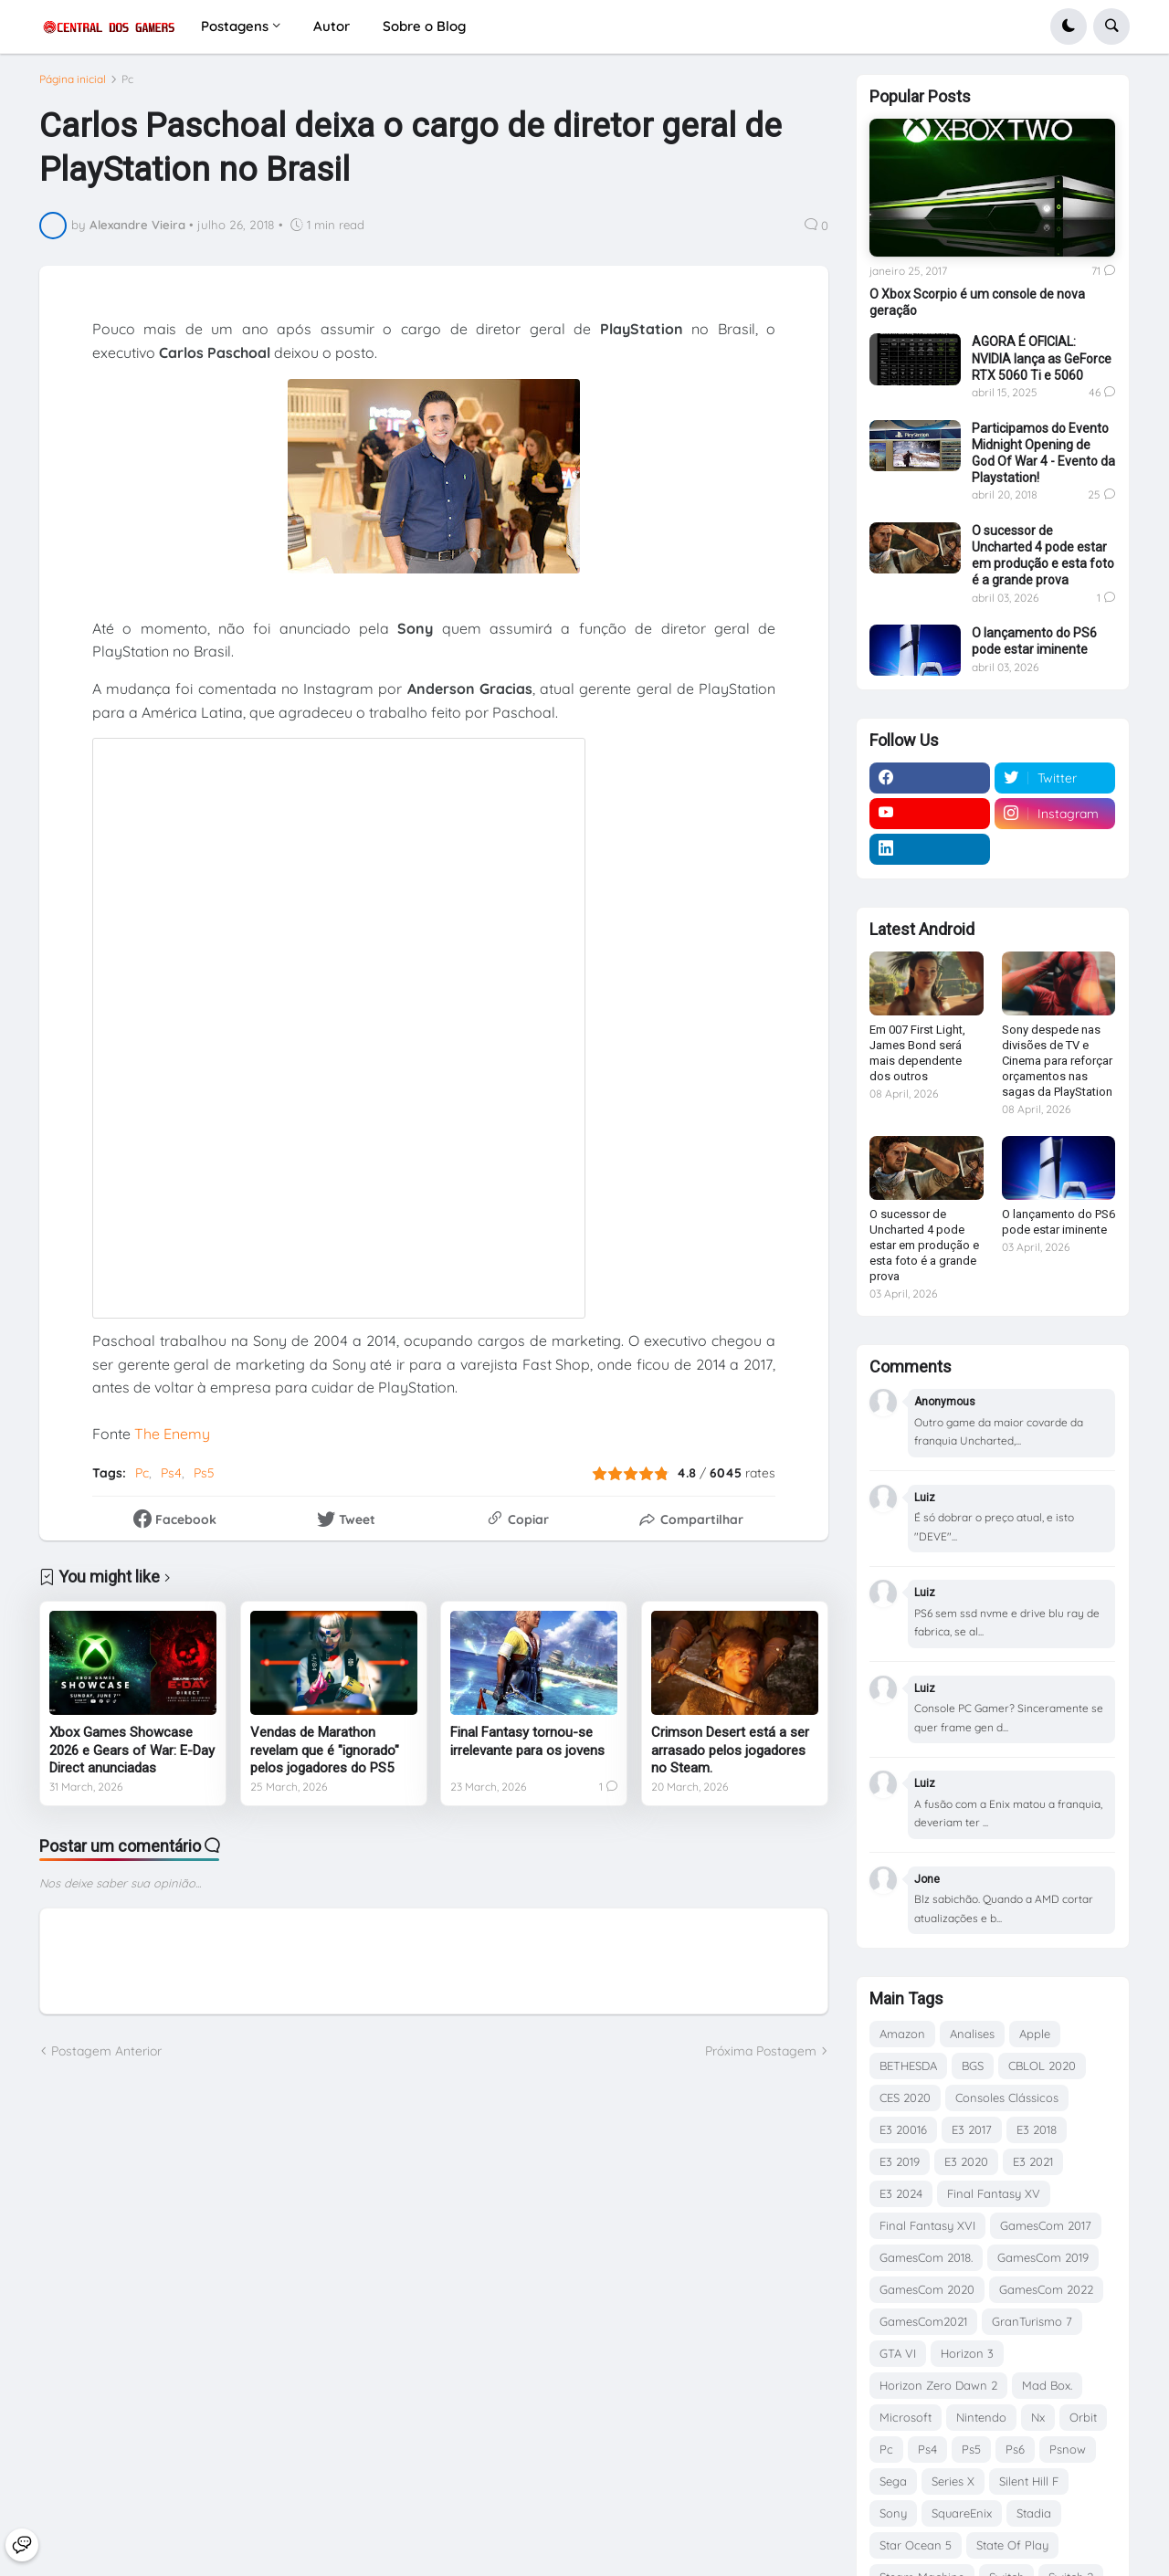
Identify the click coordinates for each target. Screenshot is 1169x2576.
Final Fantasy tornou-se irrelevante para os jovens (527, 1749)
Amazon (902, 2033)
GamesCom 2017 (1045, 2225)
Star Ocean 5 (915, 2545)
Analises (972, 2033)
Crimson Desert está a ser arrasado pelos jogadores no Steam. (730, 1758)
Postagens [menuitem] (235, 26)
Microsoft (905, 2417)
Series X (953, 2481)
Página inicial (72, 86)
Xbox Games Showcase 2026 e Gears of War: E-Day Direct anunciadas (132, 1758)
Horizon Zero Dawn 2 (938, 2385)
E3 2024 (900, 2193)
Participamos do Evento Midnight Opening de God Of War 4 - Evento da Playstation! (1043, 453)
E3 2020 (966, 2161)
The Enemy (172, 1442)
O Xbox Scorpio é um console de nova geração (977, 302)
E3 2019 (899, 2161)
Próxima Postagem (760, 2058)
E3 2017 (972, 2129)
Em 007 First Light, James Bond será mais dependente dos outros (917, 1053)
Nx (1038, 2417)
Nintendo (981, 2417)
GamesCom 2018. (926, 2257)
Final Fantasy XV (993, 2193)
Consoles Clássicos (1006, 2097)
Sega (893, 2481)
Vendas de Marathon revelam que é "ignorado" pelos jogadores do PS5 (324, 1758)
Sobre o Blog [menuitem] (424, 26)
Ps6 (1015, 2449)
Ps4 (171, 1480)
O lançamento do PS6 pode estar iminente (1034, 641)
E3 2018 (1036, 2129)
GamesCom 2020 (926, 2289)
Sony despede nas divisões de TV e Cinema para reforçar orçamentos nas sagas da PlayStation (1057, 1061)
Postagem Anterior (106, 2058)
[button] (1068, 26)
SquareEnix (962, 2513)
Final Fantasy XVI (927, 2225)
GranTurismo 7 (1032, 2321)
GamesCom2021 (923, 2321)
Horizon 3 (967, 2353)
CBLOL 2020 (1042, 2065)
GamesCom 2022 (1046, 2289)
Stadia (1033, 2513)
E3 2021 (1033, 2161)
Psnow (1067, 2449)
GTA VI (897, 2353)
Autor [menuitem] (331, 26)
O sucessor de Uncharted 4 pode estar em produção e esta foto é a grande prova (1043, 555)
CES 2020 (905, 2097)
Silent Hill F (1028, 2481)
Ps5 (204, 1480)
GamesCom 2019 (1043, 2257)
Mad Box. (1047, 2385)
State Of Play (1012, 2545)
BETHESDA (908, 2065)
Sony (893, 2513)
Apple (1034, 2033)
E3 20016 (903, 2129)
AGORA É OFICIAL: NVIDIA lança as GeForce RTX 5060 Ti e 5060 (1041, 358)
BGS (973, 2065)
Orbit (1083, 2417)
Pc (127, 86)
